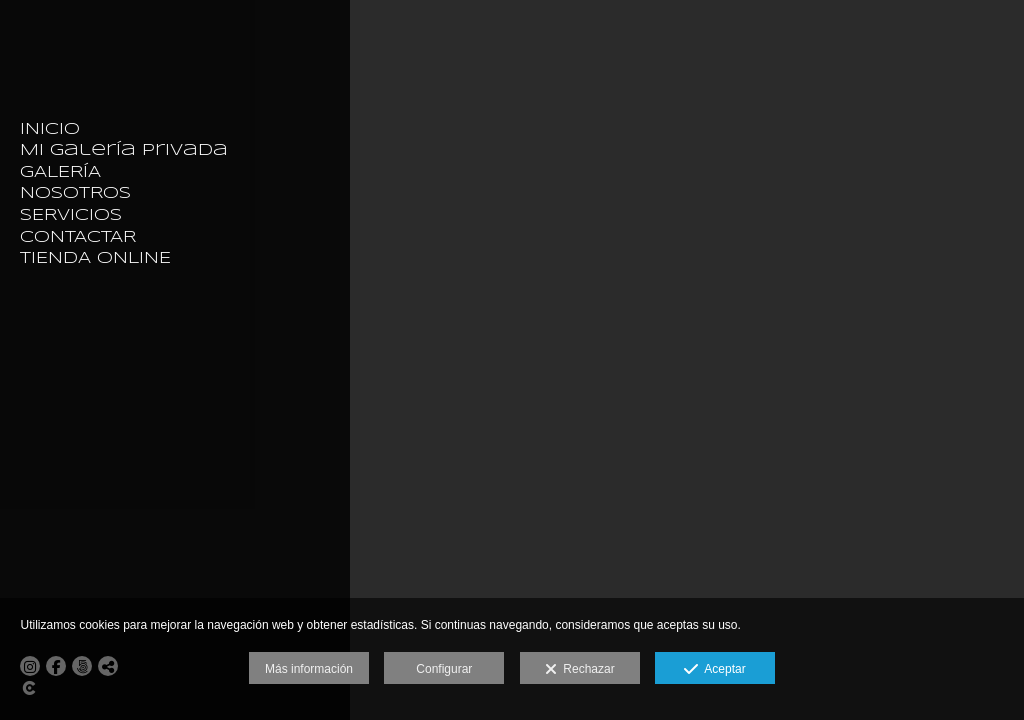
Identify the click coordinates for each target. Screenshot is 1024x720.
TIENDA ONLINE (95, 258)
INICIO (50, 129)
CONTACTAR (78, 237)
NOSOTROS (75, 193)
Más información (309, 669)
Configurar (444, 669)
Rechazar (580, 670)
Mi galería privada (124, 150)
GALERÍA (60, 172)
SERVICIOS (71, 215)
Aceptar (714, 670)
